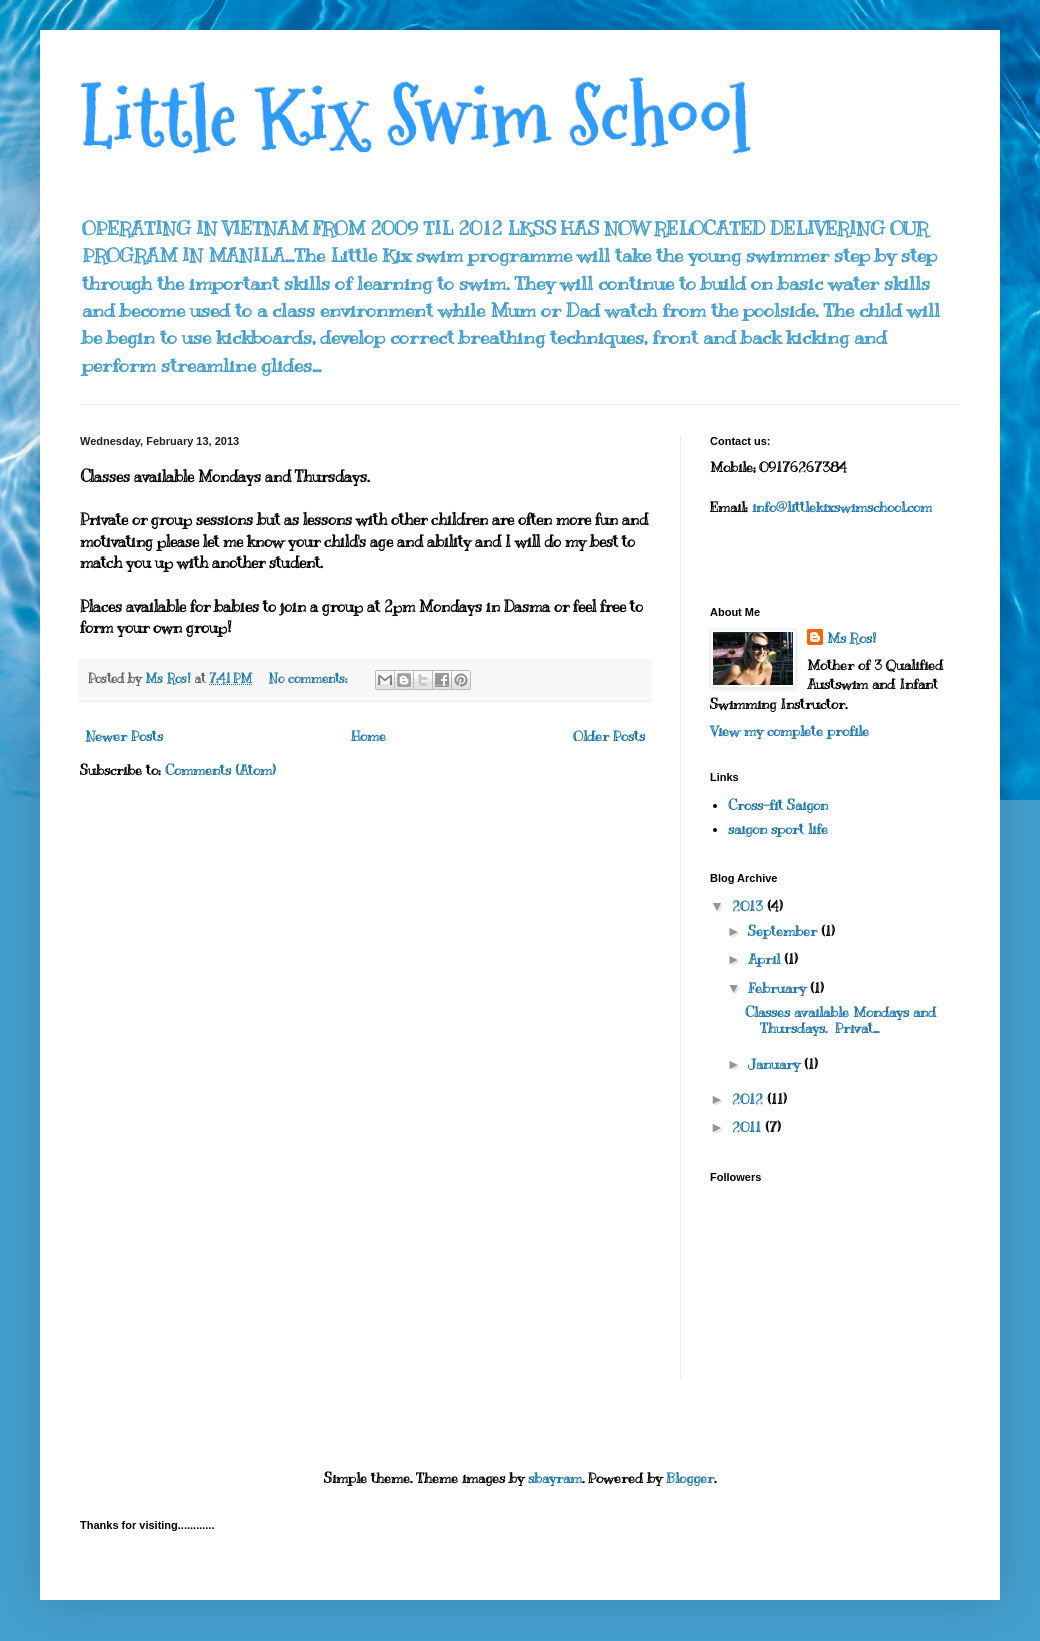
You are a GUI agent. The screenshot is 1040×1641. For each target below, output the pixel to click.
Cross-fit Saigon (778, 805)
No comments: (310, 679)
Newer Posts (124, 736)
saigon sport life (778, 829)
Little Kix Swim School (415, 117)
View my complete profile (789, 731)
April (766, 959)
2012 (749, 1099)
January (776, 1064)
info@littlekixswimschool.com (842, 507)
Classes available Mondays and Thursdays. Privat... (840, 1021)
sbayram (555, 1478)
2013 (749, 906)
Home (368, 736)
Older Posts (609, 736)
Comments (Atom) (220, 770)
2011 (748, 1127)
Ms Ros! (851, 638)
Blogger (690, 1478)
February (779, 988)
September (784, 931)
